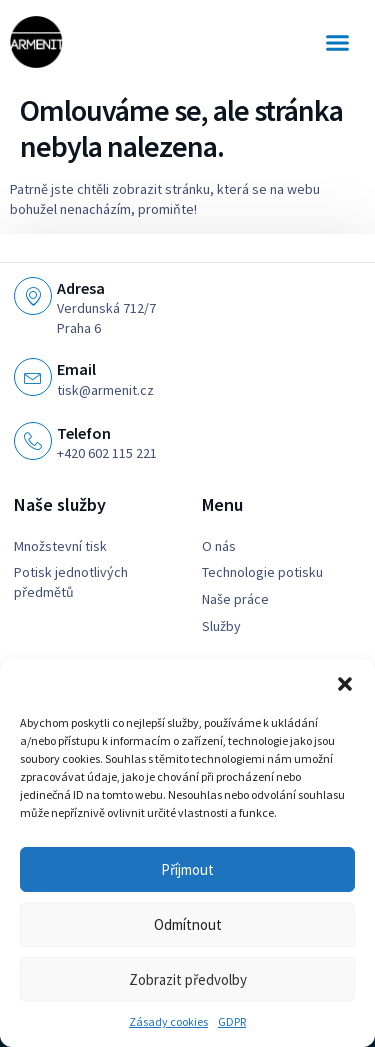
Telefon (84, 433)
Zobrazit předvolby (188, 979)
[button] (345, 684)
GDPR (232, 1021)
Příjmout (187, 869)
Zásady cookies (168, 1021)
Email (76, 369)
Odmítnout (188, 924)
